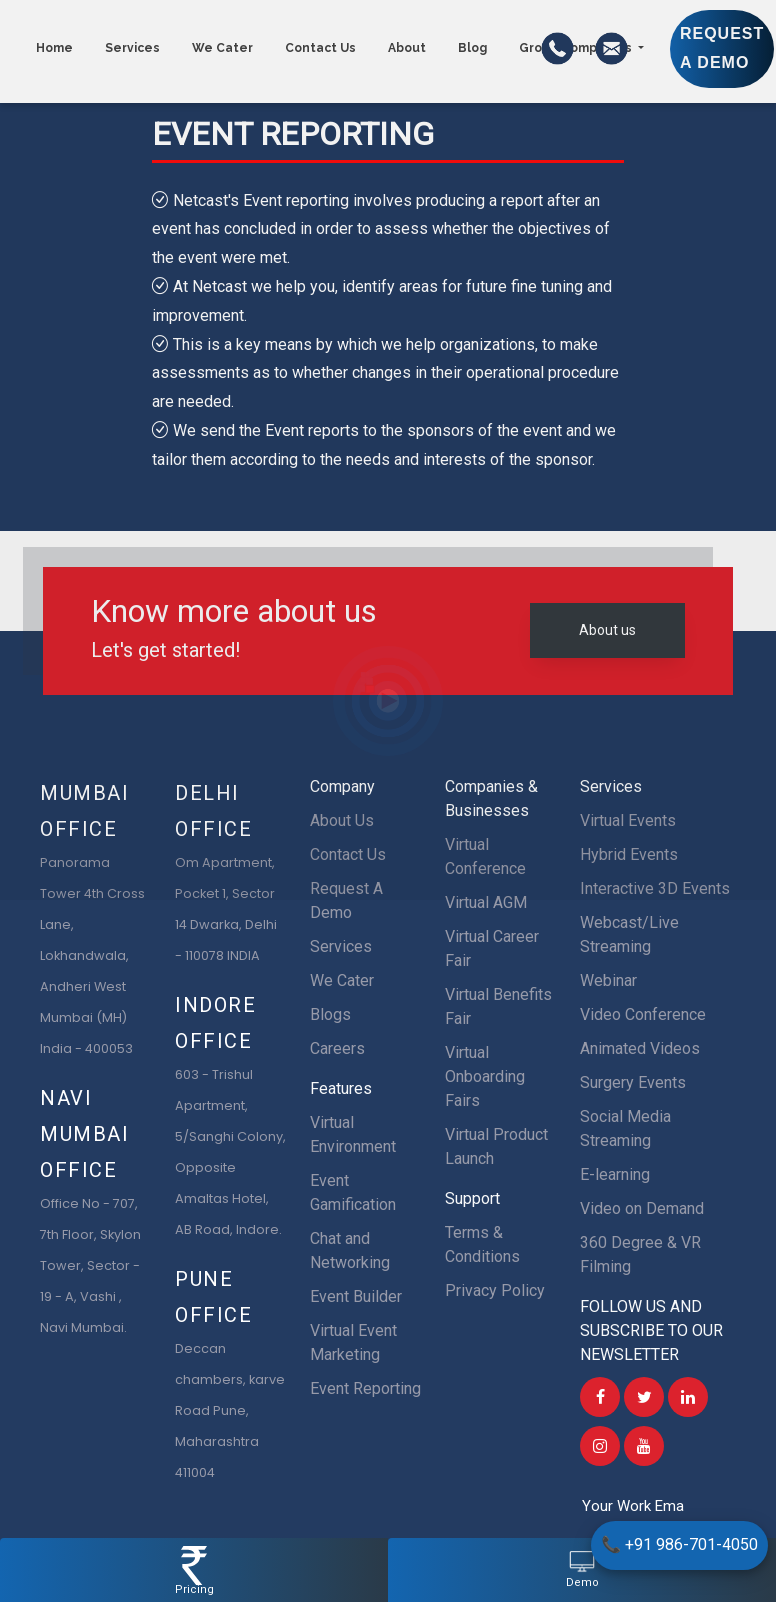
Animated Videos (640, 1048)
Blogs (330, 1014)
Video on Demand (642, 1208)
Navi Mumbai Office (85, 1134)
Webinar (608, 980)
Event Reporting (365, 1388)
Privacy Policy (495, 1290)
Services (341, 946)
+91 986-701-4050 (679, 1544)
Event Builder (356, 1296)
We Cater (342, 980)
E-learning (615, 1174)
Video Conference (643, 1014)
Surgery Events (633, 1082)
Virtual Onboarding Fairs (485, 1076)
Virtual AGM (486, 902)
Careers (337, 1048)
